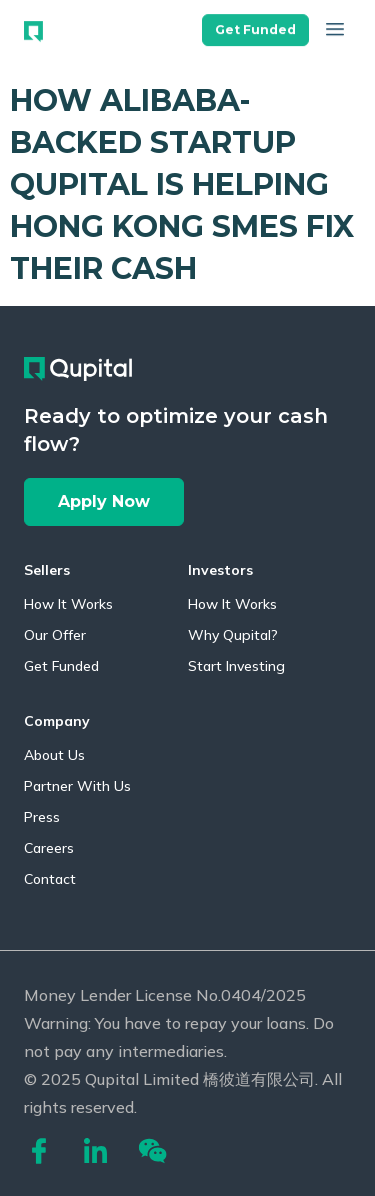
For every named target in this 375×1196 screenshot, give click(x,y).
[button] (255, 26)
